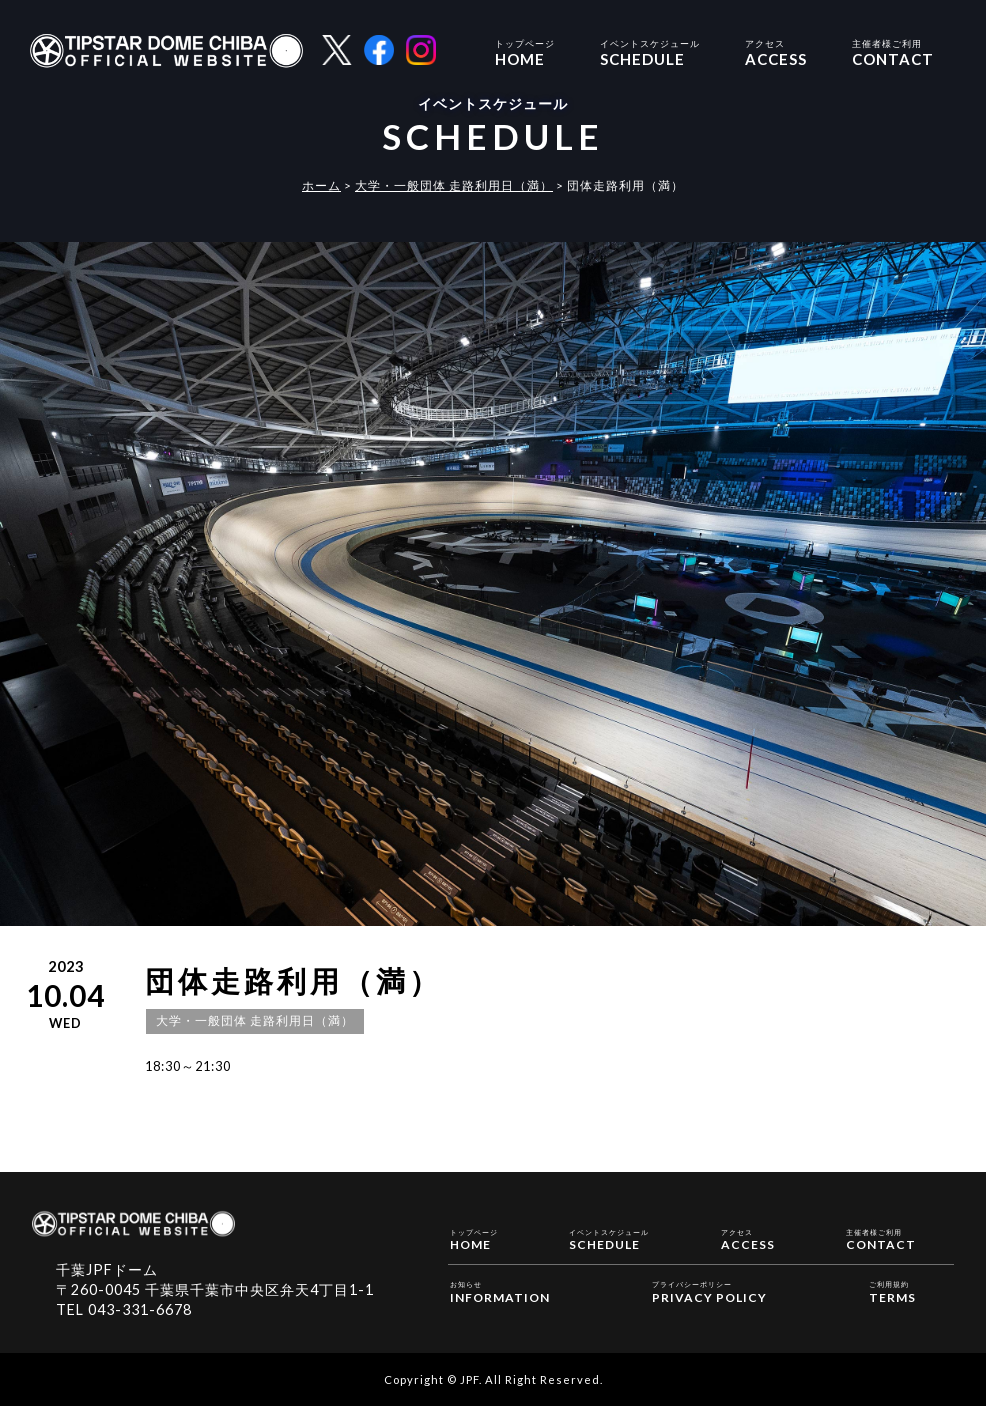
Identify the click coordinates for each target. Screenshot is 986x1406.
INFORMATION (500, 1291)
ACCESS (776, 51)
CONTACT (893, 51)
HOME (525, 51)
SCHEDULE (650, 51)
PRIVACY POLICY (709, 1291)
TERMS (892, 1291)
